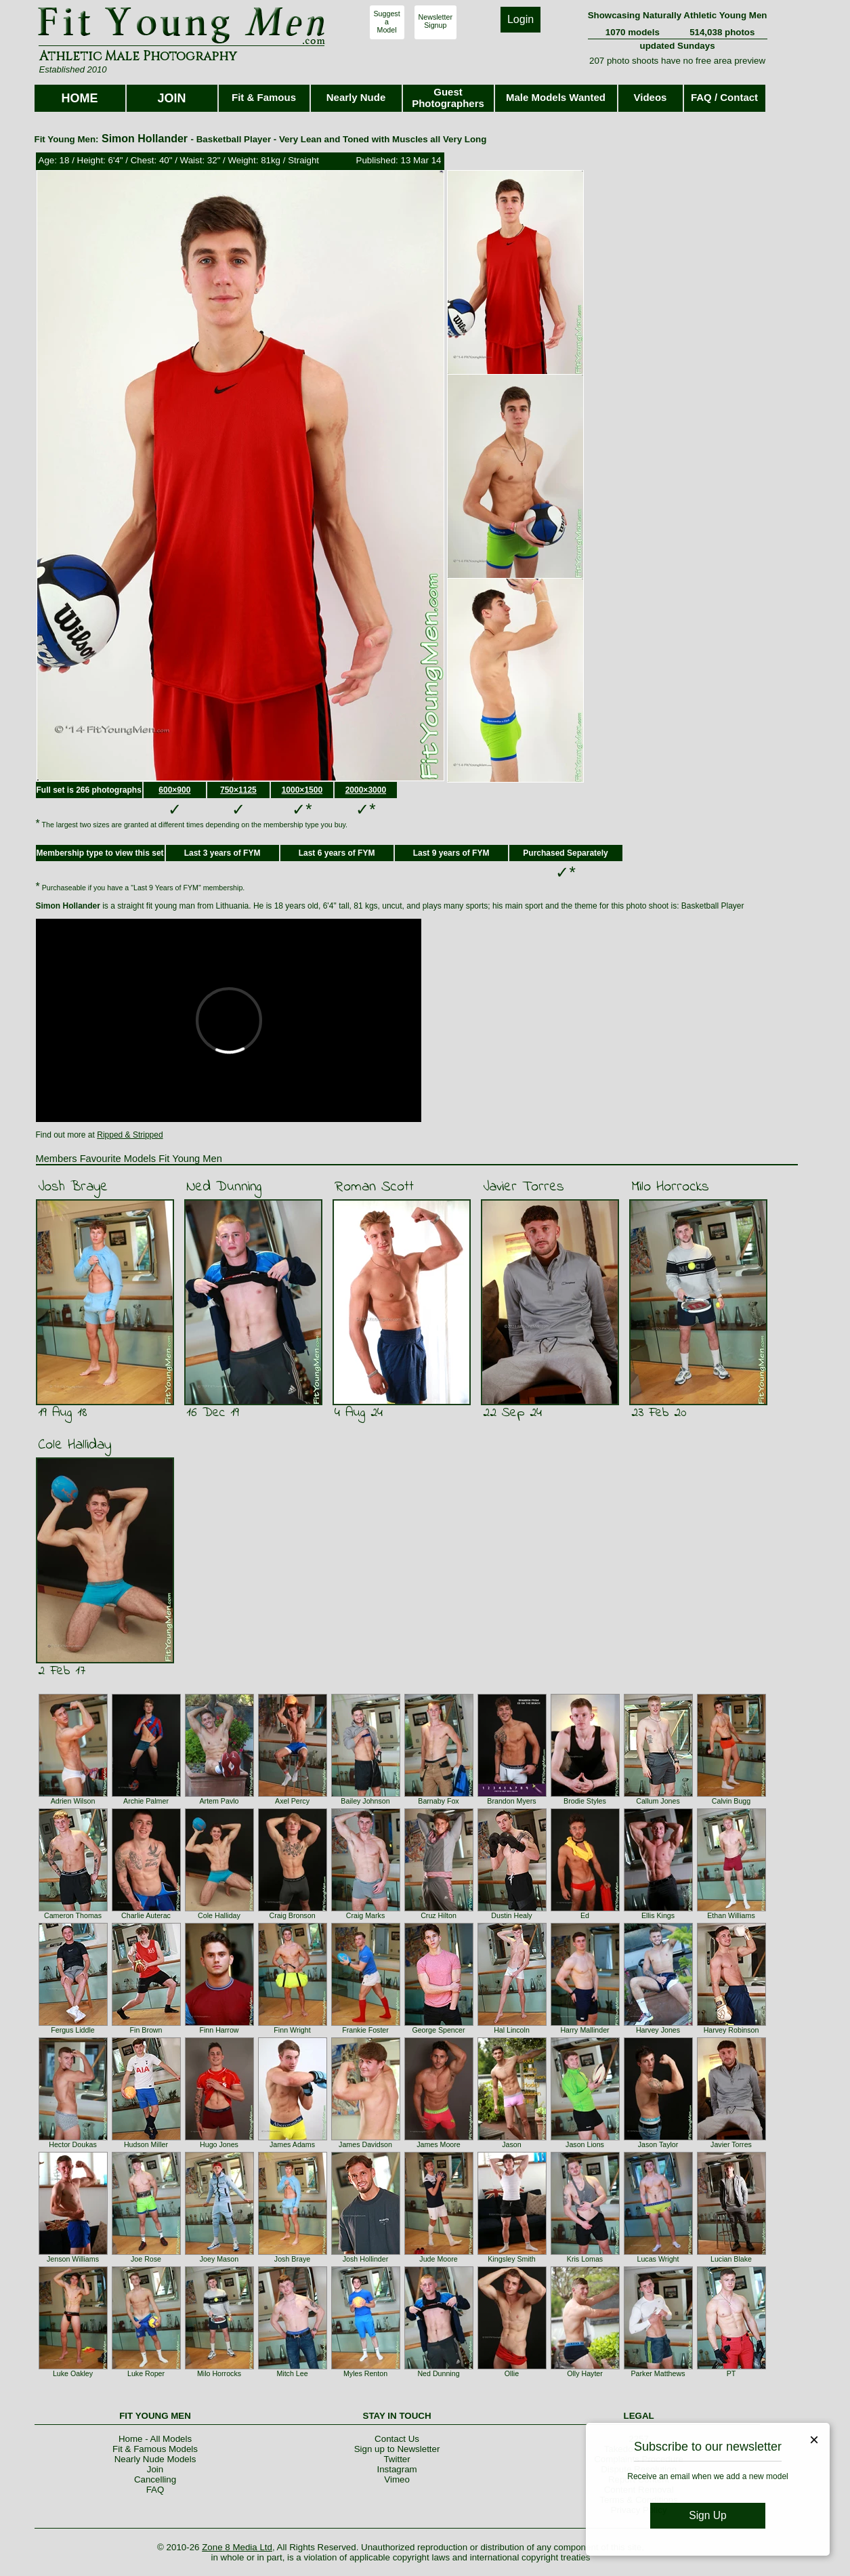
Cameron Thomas (73, 1915)
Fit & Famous (264, 97)
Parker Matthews (658, 2373)
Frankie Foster (365, 2030)
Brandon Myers (511, 1801)
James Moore (439, 2144)
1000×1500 (302, 790)
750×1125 (238, 790)
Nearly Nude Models (155, 2459)
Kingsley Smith (511, 2259)
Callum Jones (658, 1801)
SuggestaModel (387, 21)
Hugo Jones (219, 2144)
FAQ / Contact (724, 97)
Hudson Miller (146, 2144)
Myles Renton (365, 2373)
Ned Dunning (223, 1186)
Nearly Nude (356, 97)
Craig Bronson (292, 1915)
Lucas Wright (658, 2259)
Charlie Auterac (146, 1915)
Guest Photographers (448, 97)
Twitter (396, 2459)
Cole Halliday (74, 1444)
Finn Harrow (218, 2030)
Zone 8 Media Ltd (237, 2547)
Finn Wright (292, 2030)
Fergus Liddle (73, 2030)
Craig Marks (365, 1915)
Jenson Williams (73, 2259)
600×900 (174, 790)
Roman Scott (374, 1186)
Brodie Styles (585, 1801)
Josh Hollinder (366, 2259)
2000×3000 (365, 790)
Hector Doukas (72, 2144)
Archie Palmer (146, 1801)
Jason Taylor (658, 2144)
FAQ (155, 2490)
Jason (511, 2144)
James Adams (292, 2144)
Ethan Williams (731, 1915)
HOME (80, 98)
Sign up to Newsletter (397, 2449)
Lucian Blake (731, 2259)
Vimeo (397, 2479)
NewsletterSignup (435, 21)
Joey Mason (219, 2259)
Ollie (512, 2373)
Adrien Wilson (73, 1801)
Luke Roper (146, 2373)
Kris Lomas (585, 2259)
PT (731, 2373)
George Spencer (438, 2030)
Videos (650, 97)
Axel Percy (292, 1801)
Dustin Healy (511, 1915)
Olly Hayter (585, 2373)
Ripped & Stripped (130, 1135)
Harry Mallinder (584, 2030)
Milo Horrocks (670, 1186)
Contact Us (397, 2439)
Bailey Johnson (365, 1801)
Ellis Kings (658, 1915)
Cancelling (155, 2479)
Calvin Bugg (731, 1801)
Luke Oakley (73, 2373)
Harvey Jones (658, 2030)
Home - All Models (155, 2439)
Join (155, 2469)
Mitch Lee (291, 2373)
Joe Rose (146, 2259)
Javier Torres (523, 1186)
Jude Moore (438, 2259)
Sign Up (707, 2515)
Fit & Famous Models (155, 2449)
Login (520, 19)
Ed (584, 1915)
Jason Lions (585, 2144)
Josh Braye (73, 1186)
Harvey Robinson (731, 2030)
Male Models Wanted (555, 97)
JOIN (171, 98)
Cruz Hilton (438, 1915)
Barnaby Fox (438, 1801)
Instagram (397, 2469)
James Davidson (365, 2144)
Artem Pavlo (218, 1801)
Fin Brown (146, 2030)
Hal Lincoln (512, 2030)
